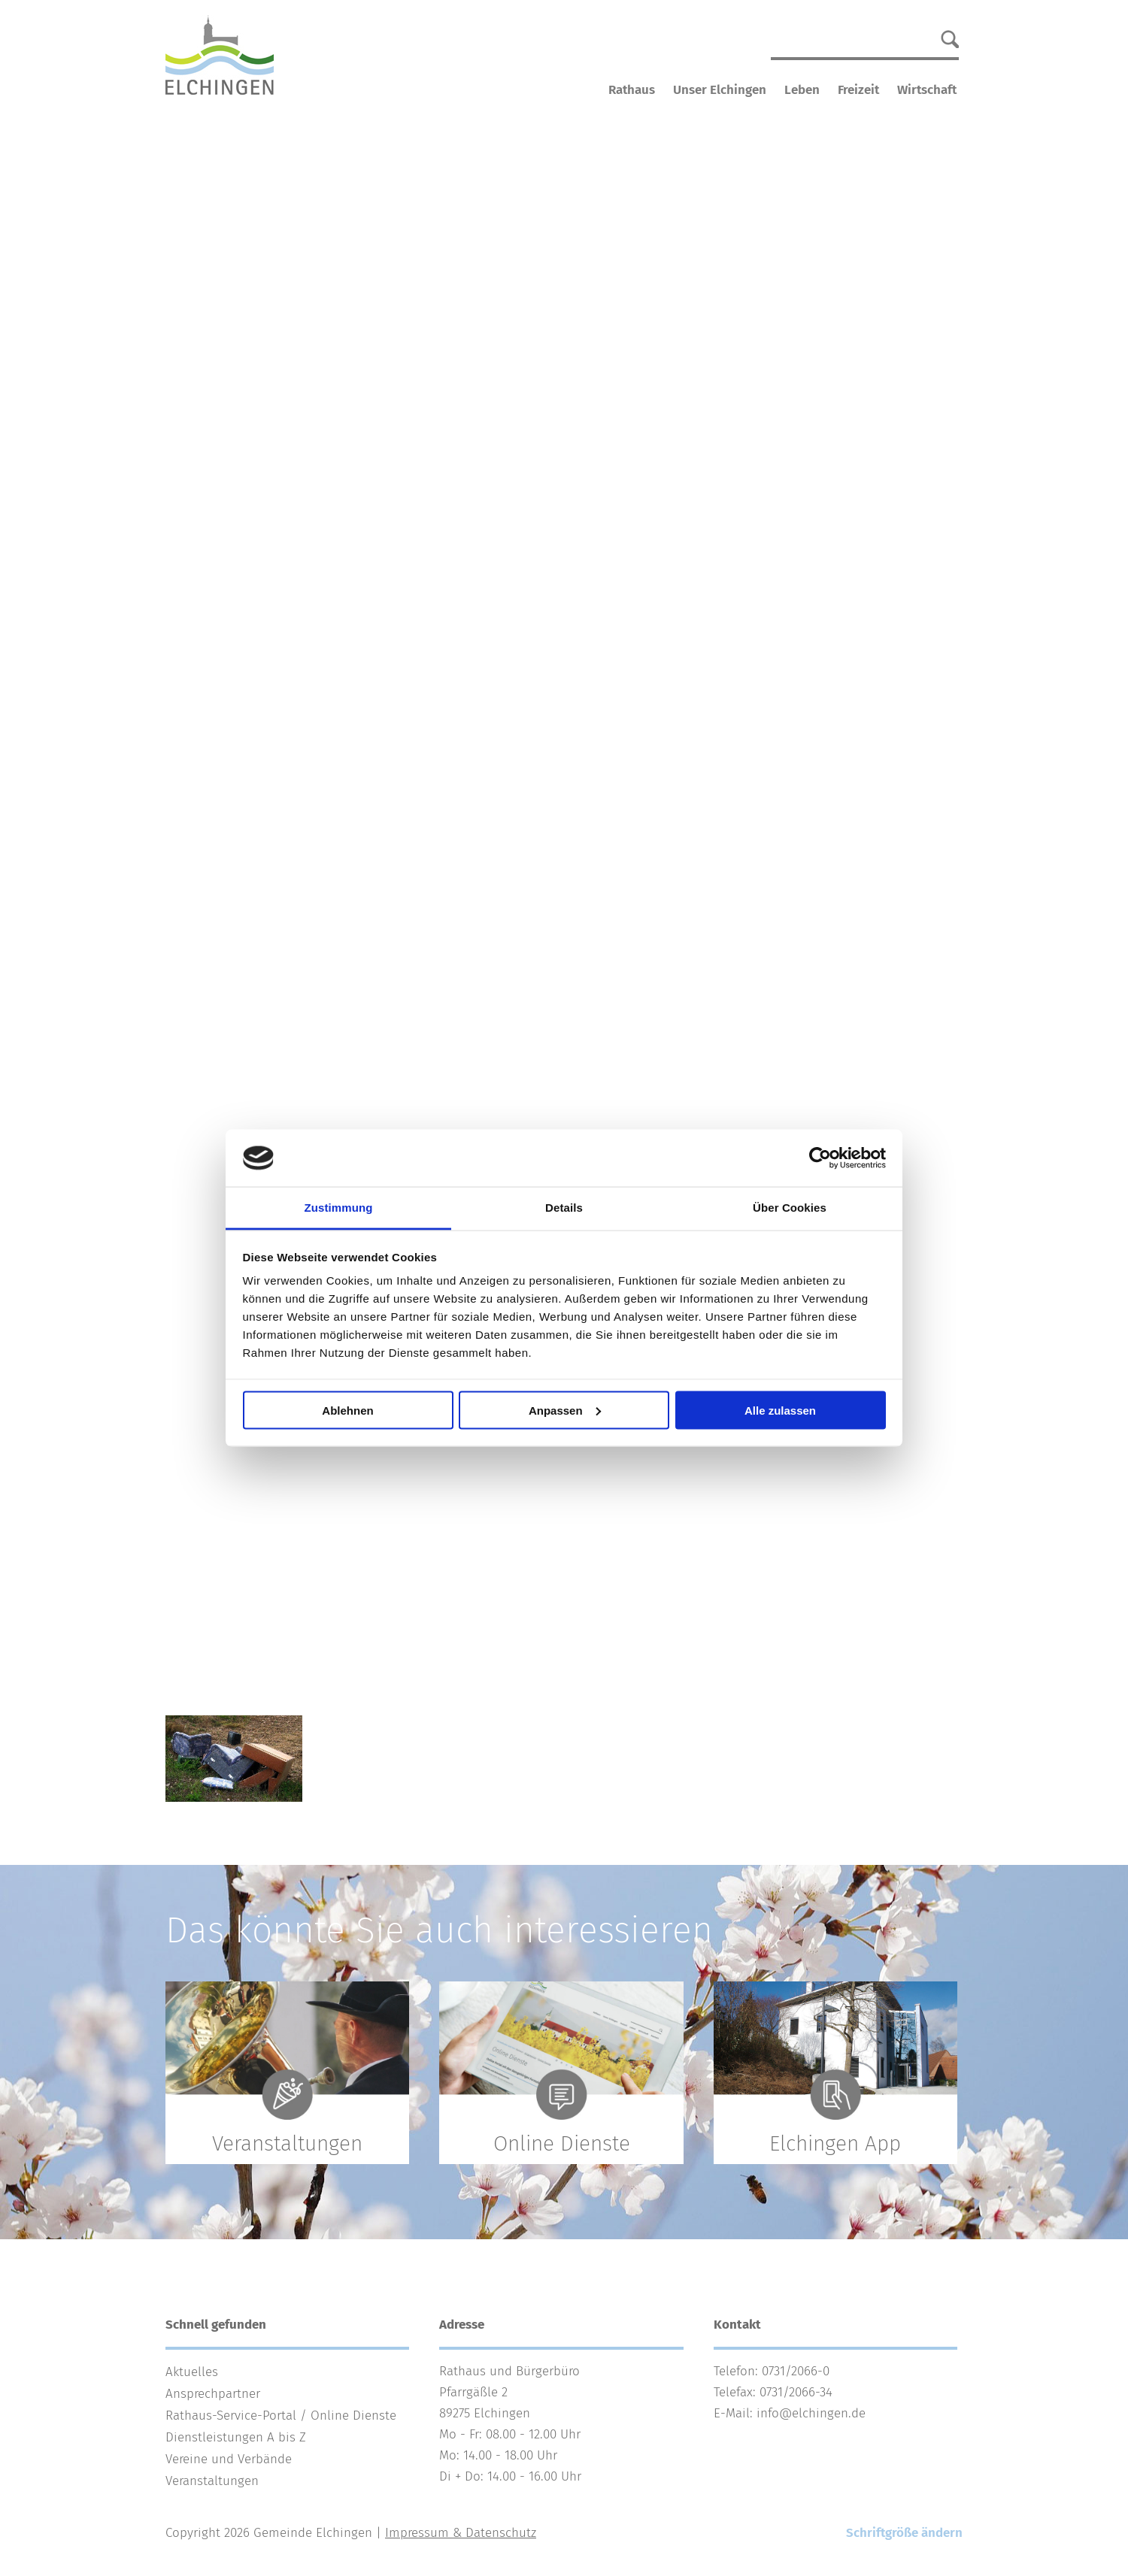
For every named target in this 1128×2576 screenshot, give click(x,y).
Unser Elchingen (719, 90)
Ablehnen (347, 1409)
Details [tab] (564, 1207)
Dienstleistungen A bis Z (235, 2437)
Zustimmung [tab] (339, 1207)
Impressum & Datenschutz (460, 2533)
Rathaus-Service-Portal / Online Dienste (280, 2415)
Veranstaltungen (212, 2481)
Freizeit (858, 90)
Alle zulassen (780, 1409)
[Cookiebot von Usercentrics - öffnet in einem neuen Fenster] (820, 1158)
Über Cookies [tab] (789, 1207)
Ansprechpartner (212, 2394)
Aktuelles (191, 2372)
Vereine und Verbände (228, 2459)
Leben (802, 90)
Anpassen (565, 1409)
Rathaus (631, 90)
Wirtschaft (927, 90)
